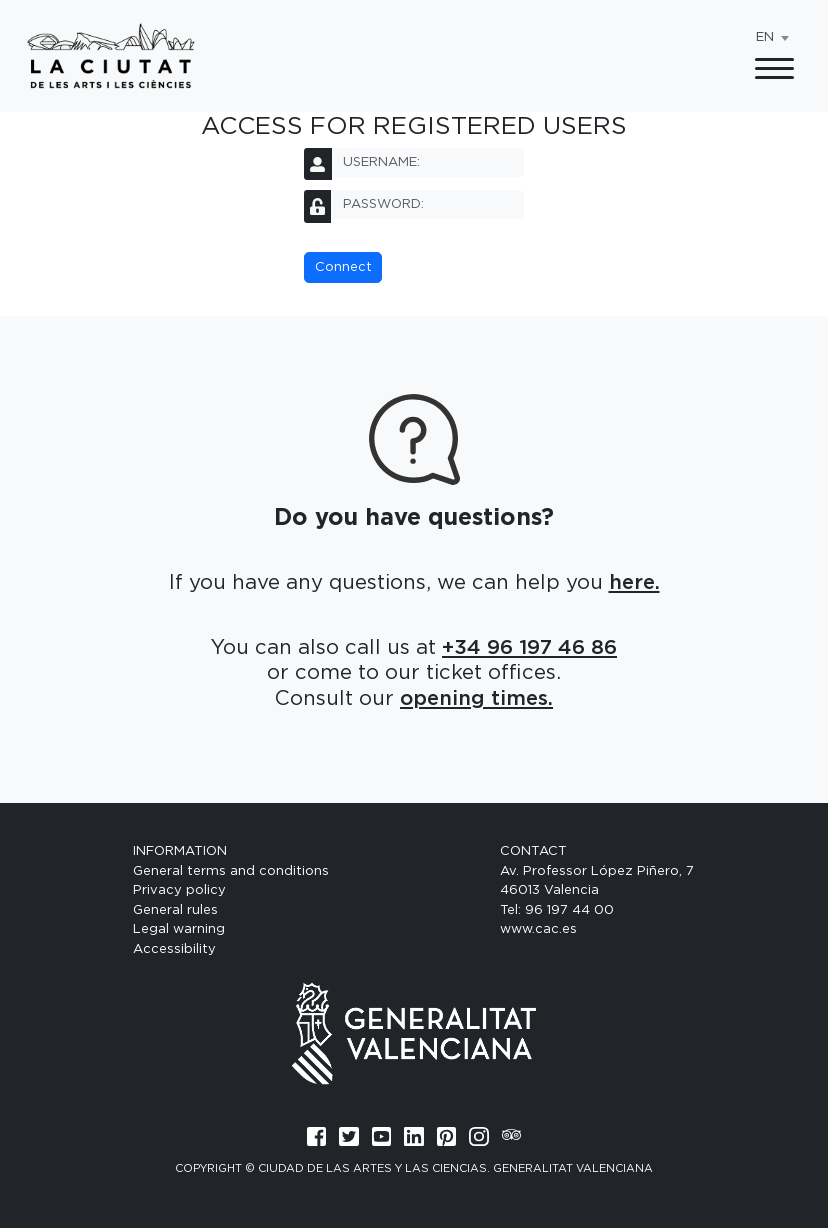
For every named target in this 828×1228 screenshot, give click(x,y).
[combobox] (772, 38)
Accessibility (174, 949)
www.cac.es (538, 929)
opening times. (476, 699)
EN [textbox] (765, 37)
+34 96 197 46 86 (529, 648)
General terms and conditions (231, 871)
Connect (343, 267)
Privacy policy (179, 890)
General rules (175, 910)
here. (634, 583)
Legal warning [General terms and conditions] (179, 929)
